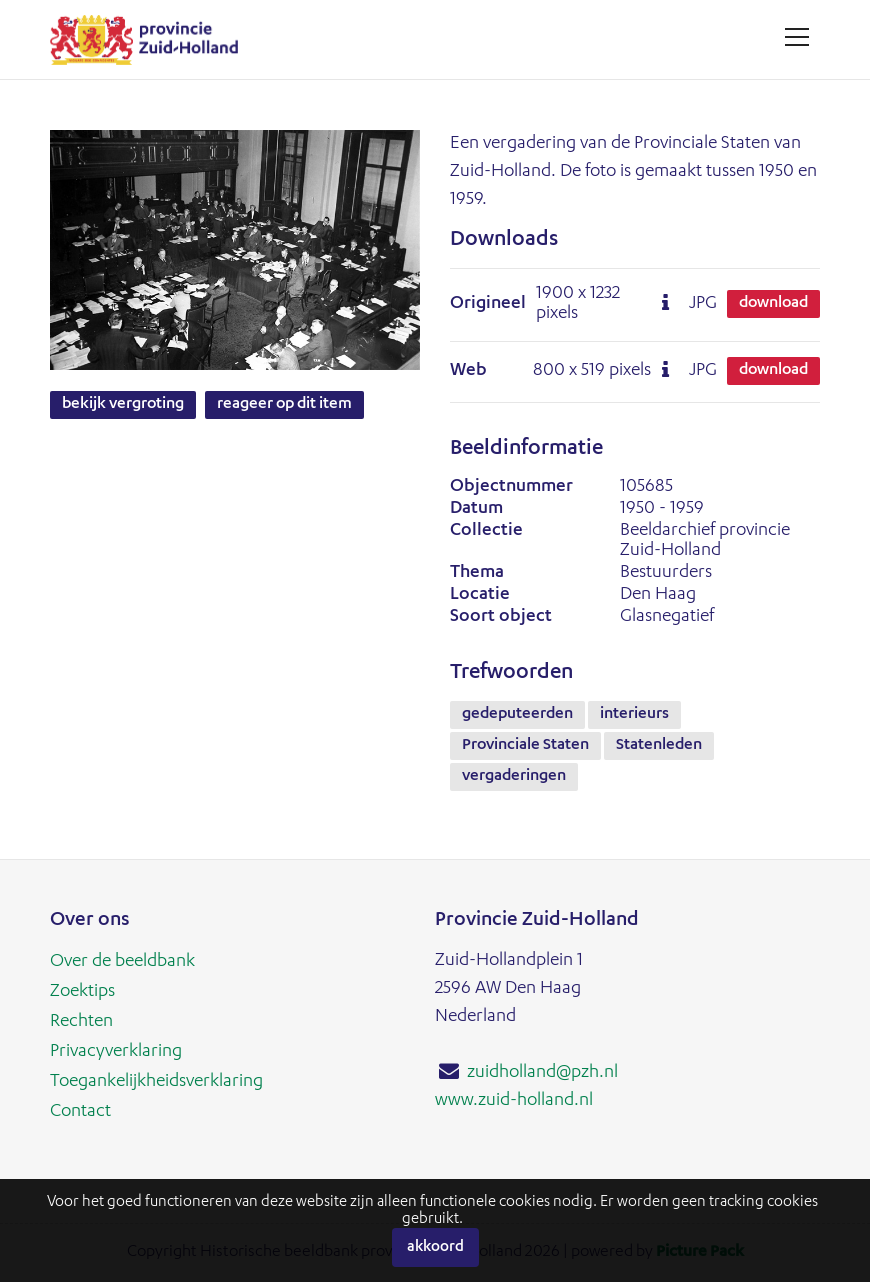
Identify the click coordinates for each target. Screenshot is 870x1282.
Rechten (81, 1022)
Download (773, 304)
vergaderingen (514, 777)
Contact (80, 1112)
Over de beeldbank (122, 962)
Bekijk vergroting (123, 405)
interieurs (634, 715)
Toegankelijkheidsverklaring (156, 1082)
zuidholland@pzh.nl (542, 1073)
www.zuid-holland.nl (514, 1101)
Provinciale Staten (525, 746)
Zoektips (82, 992)
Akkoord (435, 1247)
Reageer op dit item (284, 405)
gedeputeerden (517, 715)
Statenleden (659, 746)
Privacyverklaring (116, 1052)
